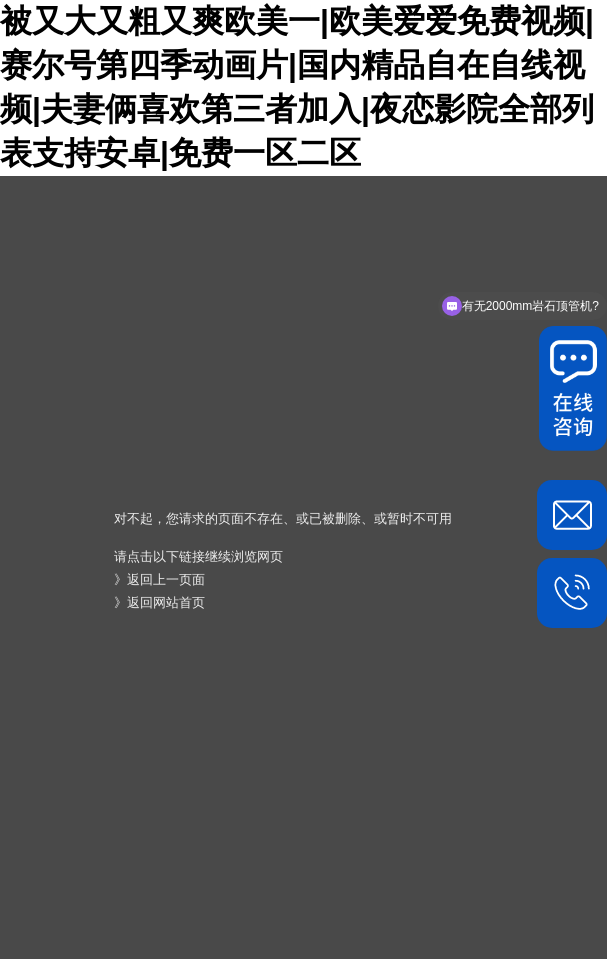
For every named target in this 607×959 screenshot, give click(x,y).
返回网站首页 (166, 602)
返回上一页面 (166, 579)
